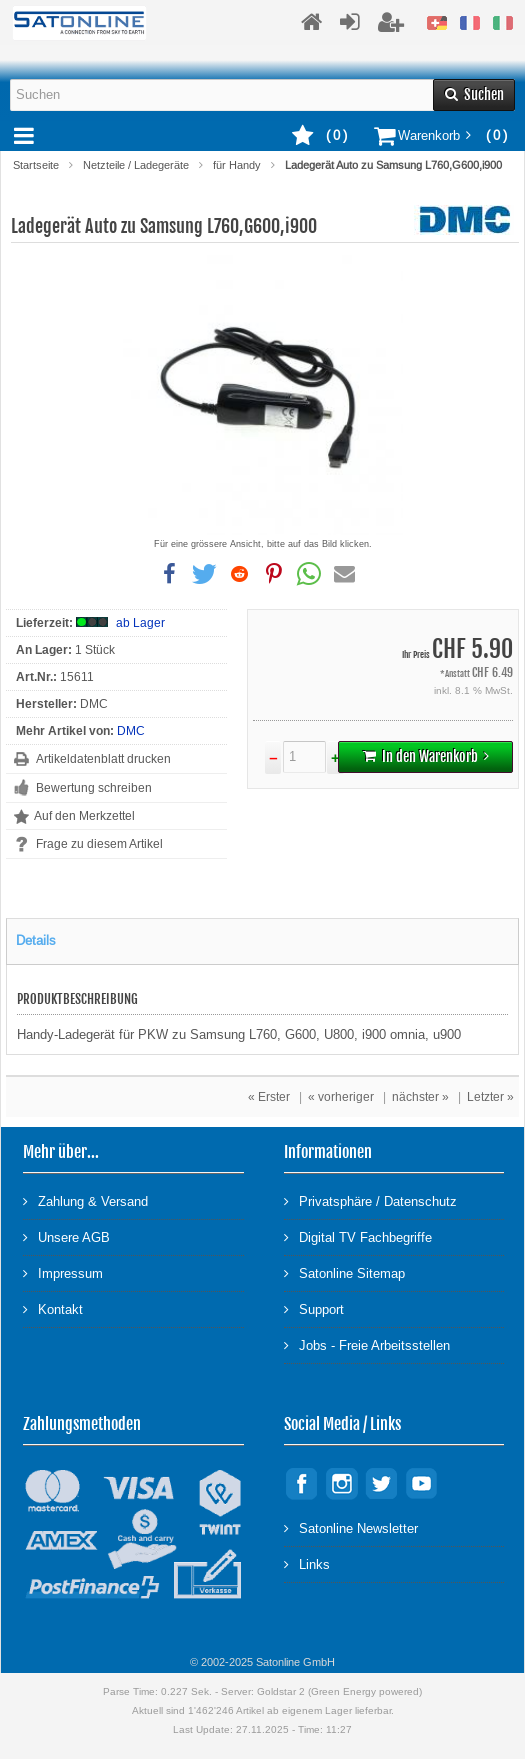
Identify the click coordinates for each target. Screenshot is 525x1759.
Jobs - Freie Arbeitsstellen (367, 1344)
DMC (131, 731)
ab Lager (140, 623)
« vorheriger (341, 1097)
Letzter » (490, 1097)
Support (314, 1308)
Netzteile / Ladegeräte (136, 165)
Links (307, 1563)
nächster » (420, 1097)
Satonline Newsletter (351, 1527)
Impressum (63, 1272)
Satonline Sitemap (344, 1272)
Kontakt (53, 1308)
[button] (170, 574)
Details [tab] (36, 940)
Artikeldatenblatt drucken (103, 759)
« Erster (269, 1097)
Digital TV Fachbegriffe (358, 1236)
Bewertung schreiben (94, 788)
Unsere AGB (66, 1236)
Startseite (36, 165)
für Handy (237, 165)
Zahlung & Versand (85, 1200)
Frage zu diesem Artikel (99, 844)
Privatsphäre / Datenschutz (370, 1200)
